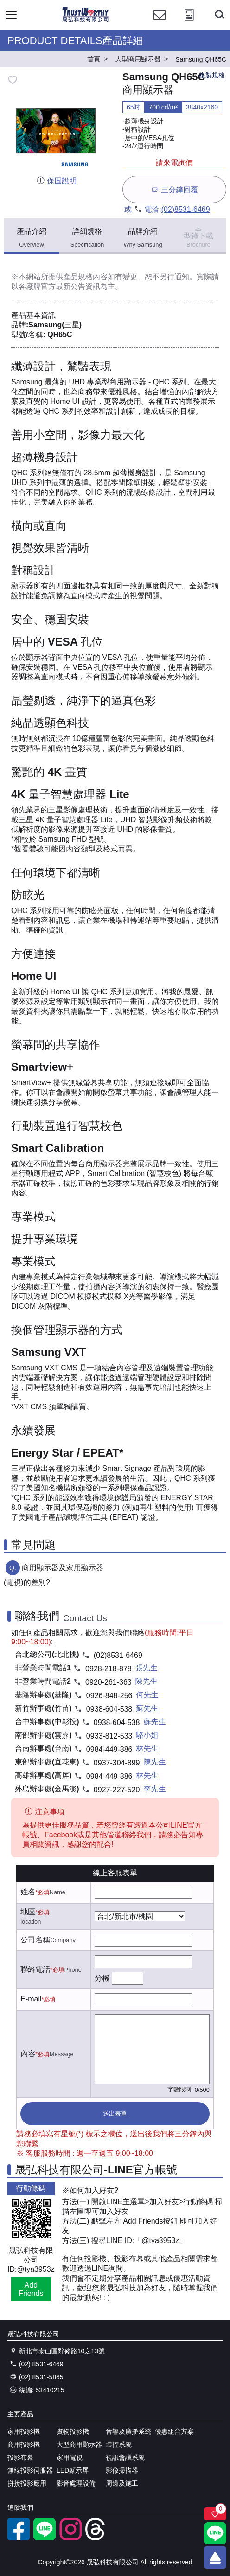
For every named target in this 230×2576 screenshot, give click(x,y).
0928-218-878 (108, 1669)
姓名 (27, 1892)
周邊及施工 (122, 2483)
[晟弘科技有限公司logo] (85, 21)
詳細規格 (87, 237)
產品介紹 (31, 237)
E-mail (30, 1999)
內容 (27, 2054)
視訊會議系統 (125, 2457)
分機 (102, 1978)
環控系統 (119, 2444)
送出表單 (115, 2113)
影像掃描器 (122, 2470)
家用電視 (70, 2457)
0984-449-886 (109, 1749)
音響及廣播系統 (128, 2431)
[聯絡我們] (159, 23)
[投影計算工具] (189, 23)
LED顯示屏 (73, 2470)
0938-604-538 (109, 1709)
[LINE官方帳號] (44, 2538)
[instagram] (70, 2538)
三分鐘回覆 (174, 189)
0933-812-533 (109, 1736)
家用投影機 (23, 2431)
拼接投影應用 (26, 2483)
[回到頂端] (215, 2557)
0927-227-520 (117, 1790)
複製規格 (212, 75)
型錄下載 (198, 236)
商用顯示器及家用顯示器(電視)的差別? (53, 1575)
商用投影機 (23, 2444)
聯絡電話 (35, 1969)
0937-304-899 (117, 1763)
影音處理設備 (76, 2483)
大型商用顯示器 (79, 2444)
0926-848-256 (109, 1696)
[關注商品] (215, 2514)
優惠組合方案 (174, 2431)
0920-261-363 (108, 1682)
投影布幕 (20, 2457)
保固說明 (56, 181)
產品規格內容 (85, 277)
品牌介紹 (142, 237)
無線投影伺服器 (30, 2470)
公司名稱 (35, 1939)
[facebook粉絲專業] (18, 2538)
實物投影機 (73, 2431)
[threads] (96, 2538)
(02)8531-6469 (185, 209)
